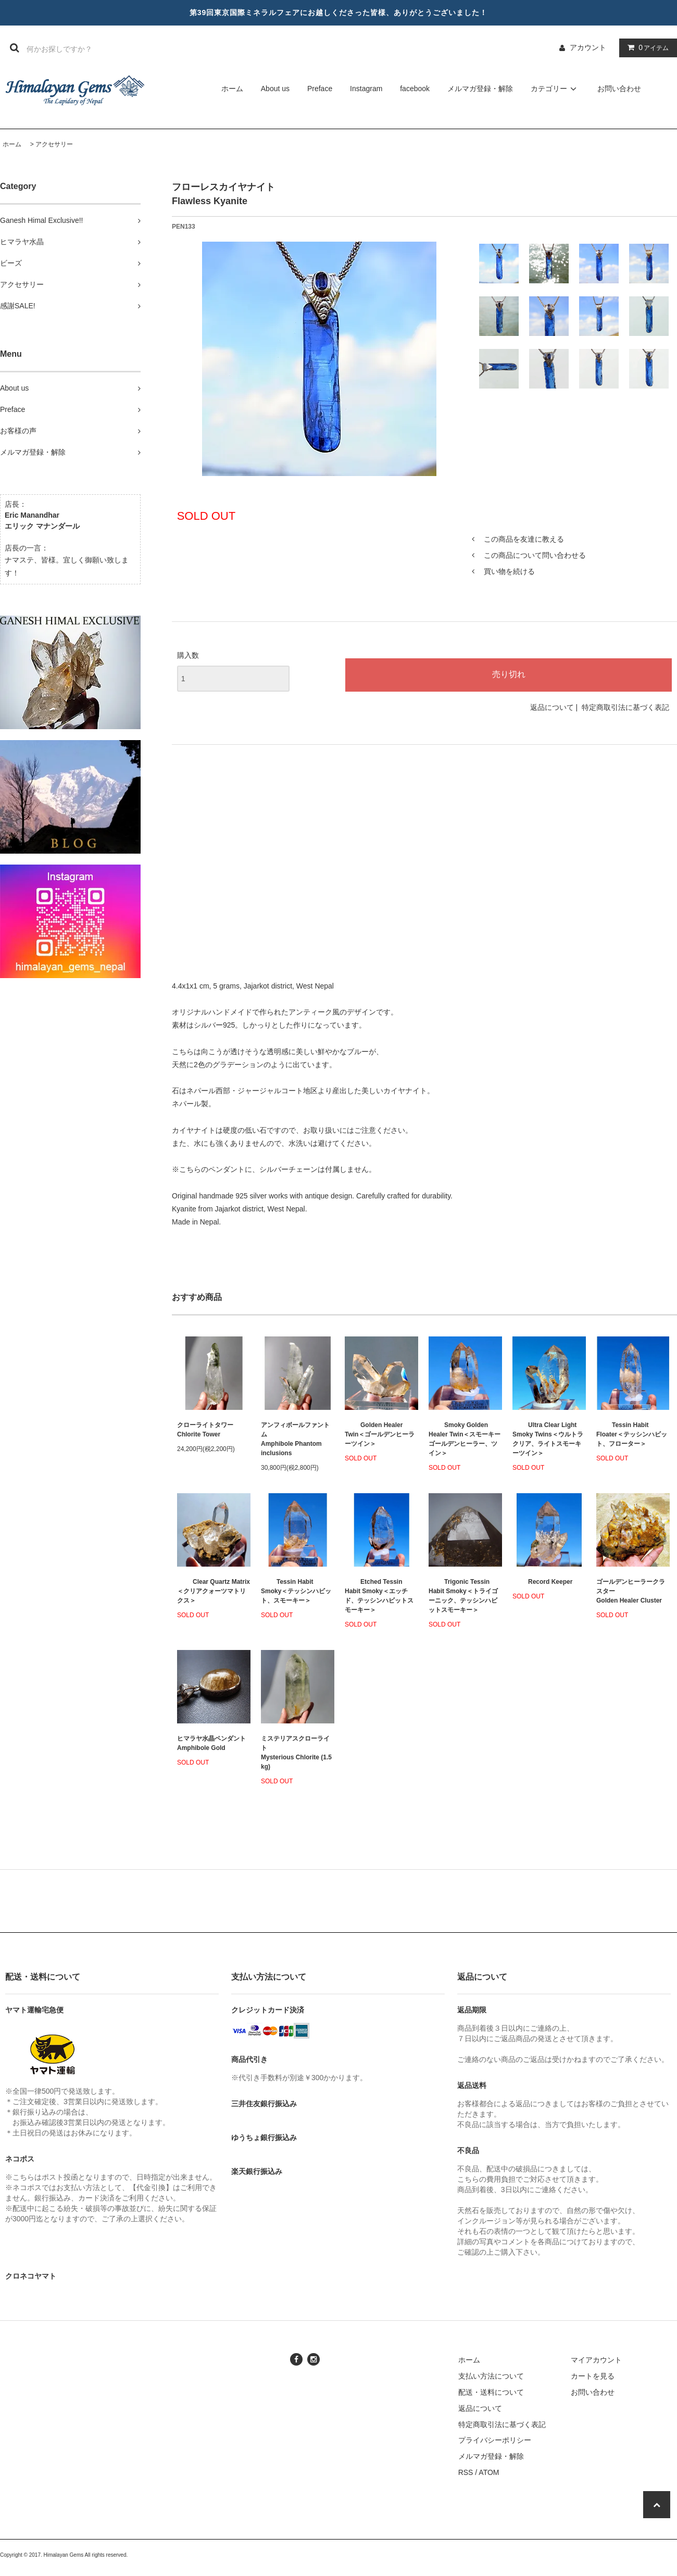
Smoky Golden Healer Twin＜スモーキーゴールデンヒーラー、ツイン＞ (464, 1439)
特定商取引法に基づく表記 (625, 707)
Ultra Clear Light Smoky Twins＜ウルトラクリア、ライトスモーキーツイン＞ (547, 1439)
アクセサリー (54, 144)
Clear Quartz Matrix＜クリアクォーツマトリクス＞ (213, 1591)
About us (275, 88)
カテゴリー (555, 88)
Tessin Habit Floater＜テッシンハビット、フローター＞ (631, 1434)
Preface (319, 88)
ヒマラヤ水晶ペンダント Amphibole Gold (211, 1743)
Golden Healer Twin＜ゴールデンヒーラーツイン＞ (380, 1434)
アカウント (588, 47)
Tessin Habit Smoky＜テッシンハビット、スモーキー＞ (296, 1591)
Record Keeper (542, 1581)
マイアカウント (596, 2360)
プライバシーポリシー (494, 2440)
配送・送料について (491, 2392)
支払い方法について (491, 2376)
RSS (465, 2472)
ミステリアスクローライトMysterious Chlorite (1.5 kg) (296, 1752)
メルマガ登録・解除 (480, 88)
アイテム (646, 47)
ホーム (232, 88)
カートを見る (593, 2376)
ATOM (489, 2472)
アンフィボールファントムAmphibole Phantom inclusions (295, 1439)
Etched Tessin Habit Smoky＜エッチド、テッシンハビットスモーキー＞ (379, 1596)
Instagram (366, 88)
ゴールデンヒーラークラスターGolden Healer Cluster (630, 1591)
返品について (552, 707)
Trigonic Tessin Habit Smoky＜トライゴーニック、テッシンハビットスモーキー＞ (463, 1596)
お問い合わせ (619, 88)
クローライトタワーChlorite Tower (205, 1429)
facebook (415, 88)
